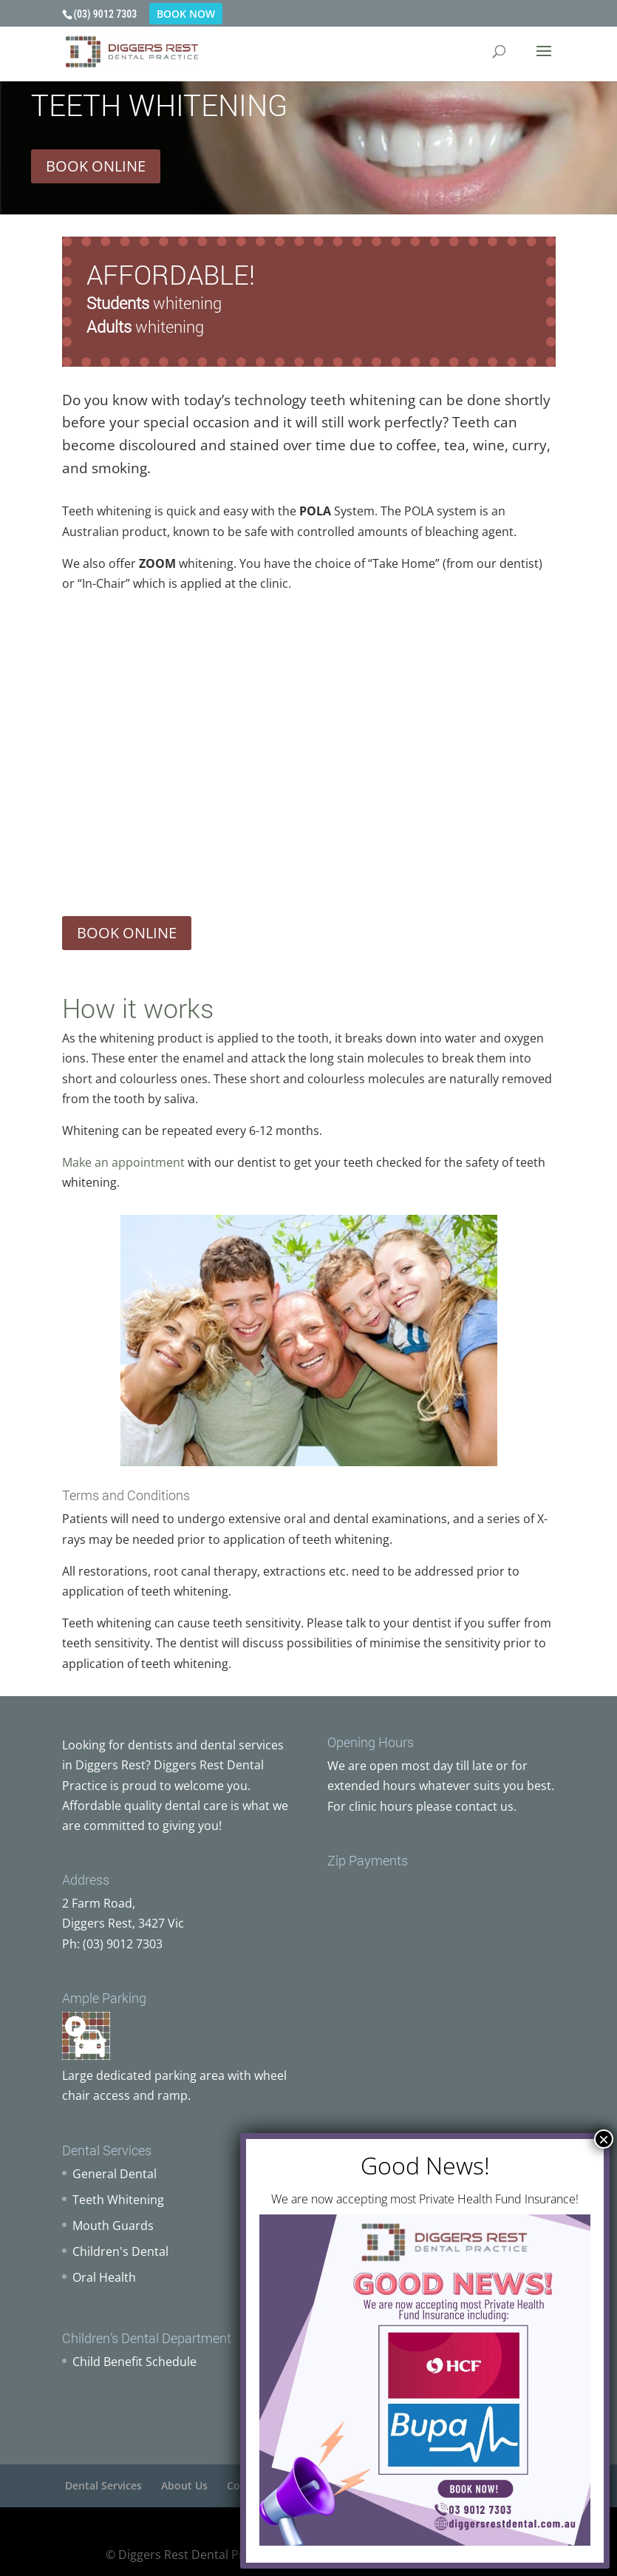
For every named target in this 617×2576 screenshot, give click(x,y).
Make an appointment (123, 1162)
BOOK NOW (186, 14)
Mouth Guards (113, 2225)
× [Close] (604, 2139)
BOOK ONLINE (96, 166)
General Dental (114, 2174)
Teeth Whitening (118, 2200)
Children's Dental (120, 2251)
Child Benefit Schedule (134, 2361)
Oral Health (104, 2277)
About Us (184, 2485)
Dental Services (103, 2485)
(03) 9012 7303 (105, 14)
